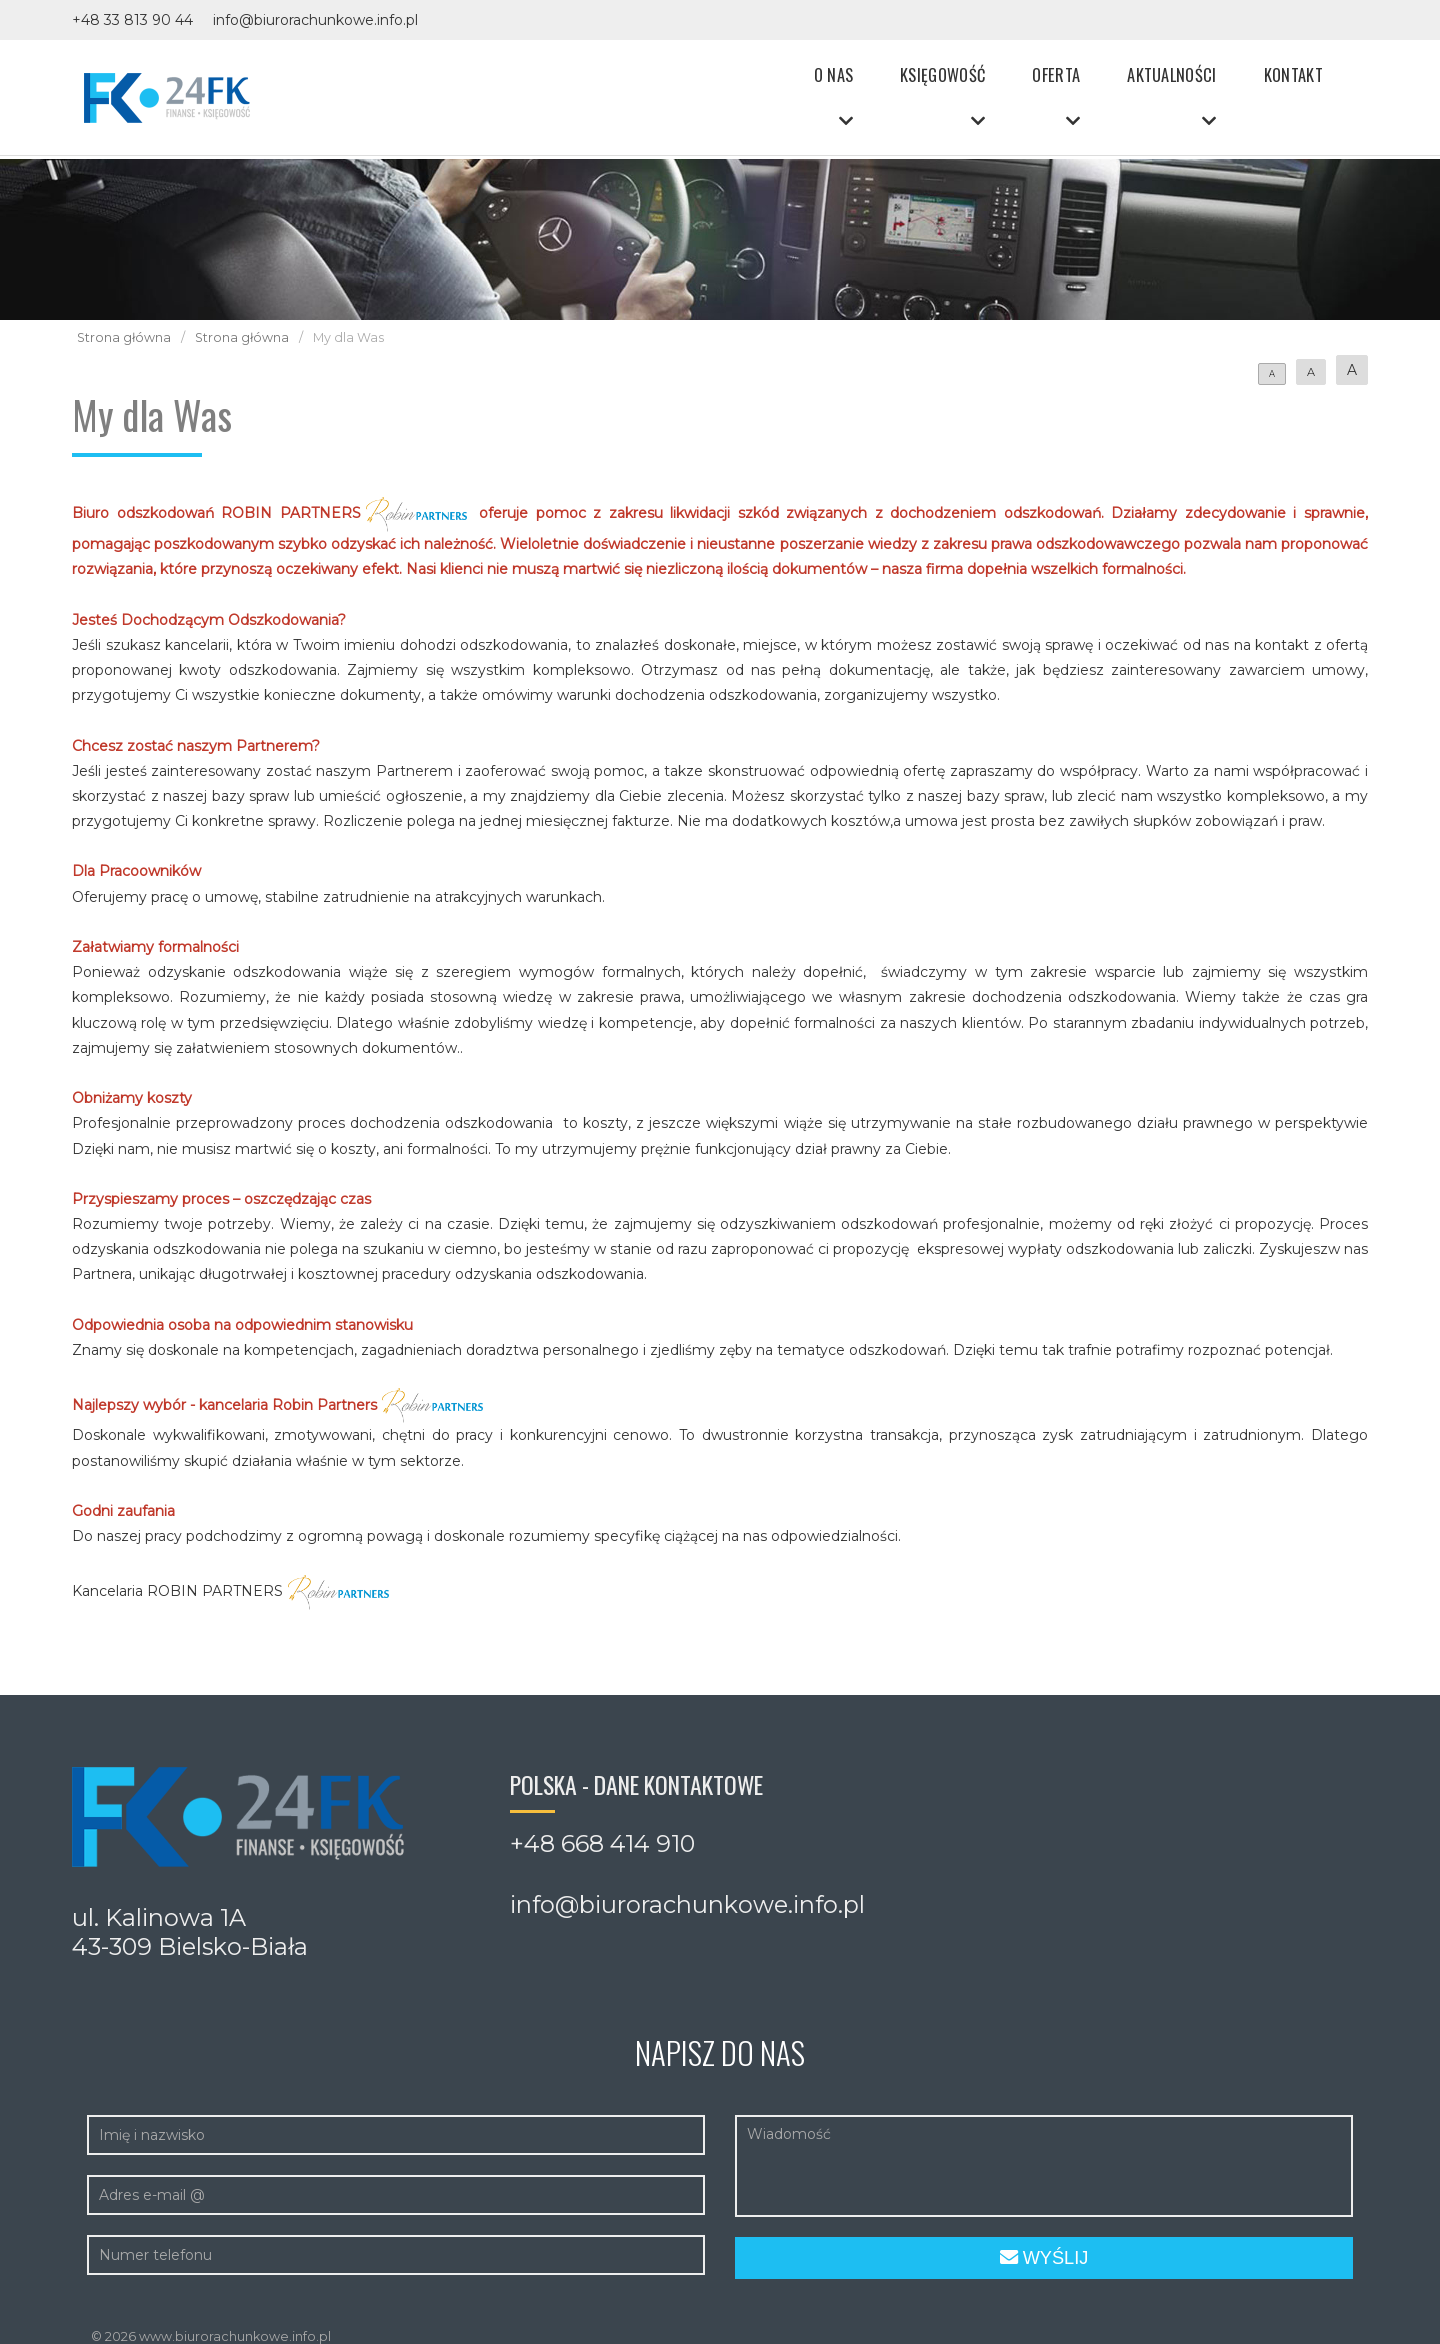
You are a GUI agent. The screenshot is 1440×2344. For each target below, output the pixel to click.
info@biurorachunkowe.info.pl (315, 20)
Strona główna (124, 337)
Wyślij (1044, 2258)
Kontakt (1293, 77)
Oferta (1070, 77)
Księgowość (963, 77)
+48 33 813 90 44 (132, 20)
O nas (861, 77)
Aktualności (1179, 77)
